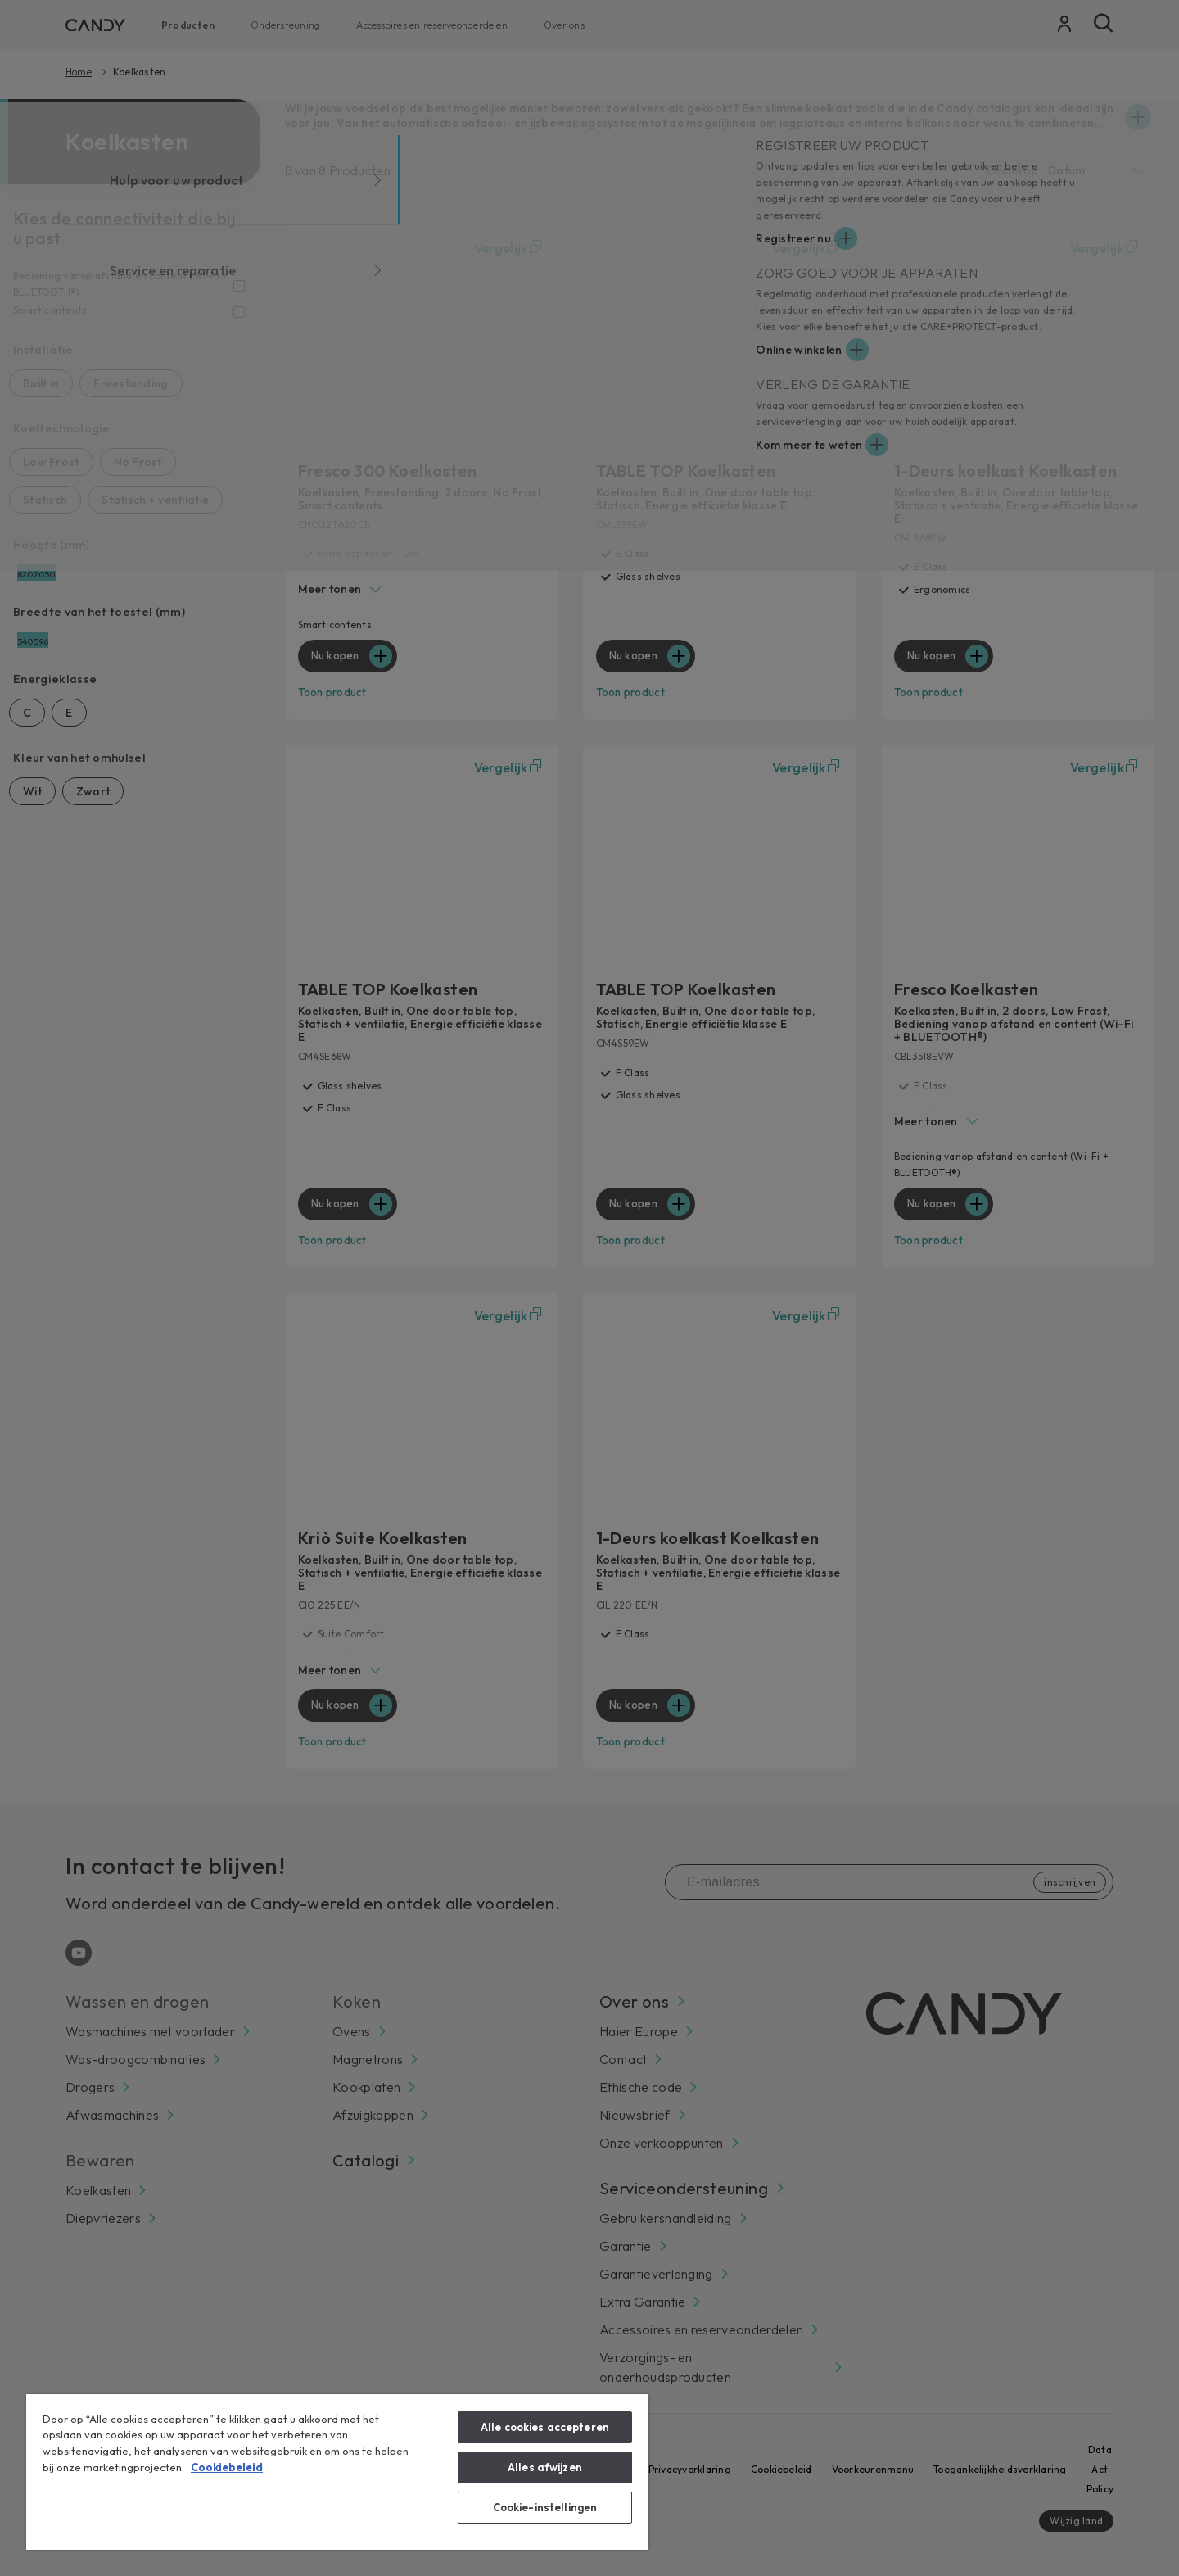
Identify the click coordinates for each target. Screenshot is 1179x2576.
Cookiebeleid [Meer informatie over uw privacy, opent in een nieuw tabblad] (227, 2467)
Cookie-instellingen (545, 2507)
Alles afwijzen (545, 2467)
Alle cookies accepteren (545, 2426)
